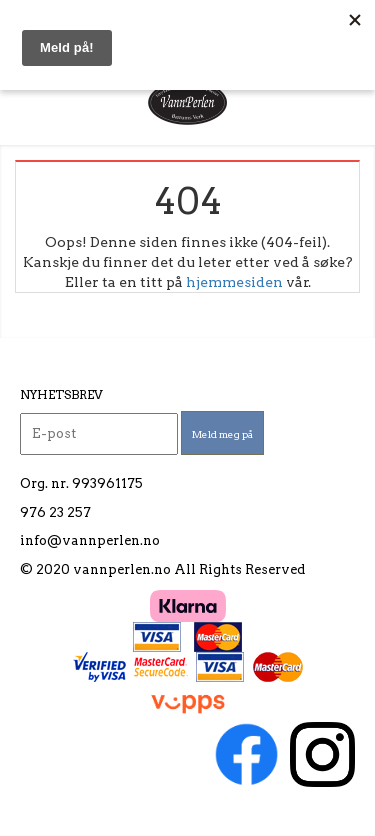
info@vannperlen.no (90, 540)
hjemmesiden (234, 282)
